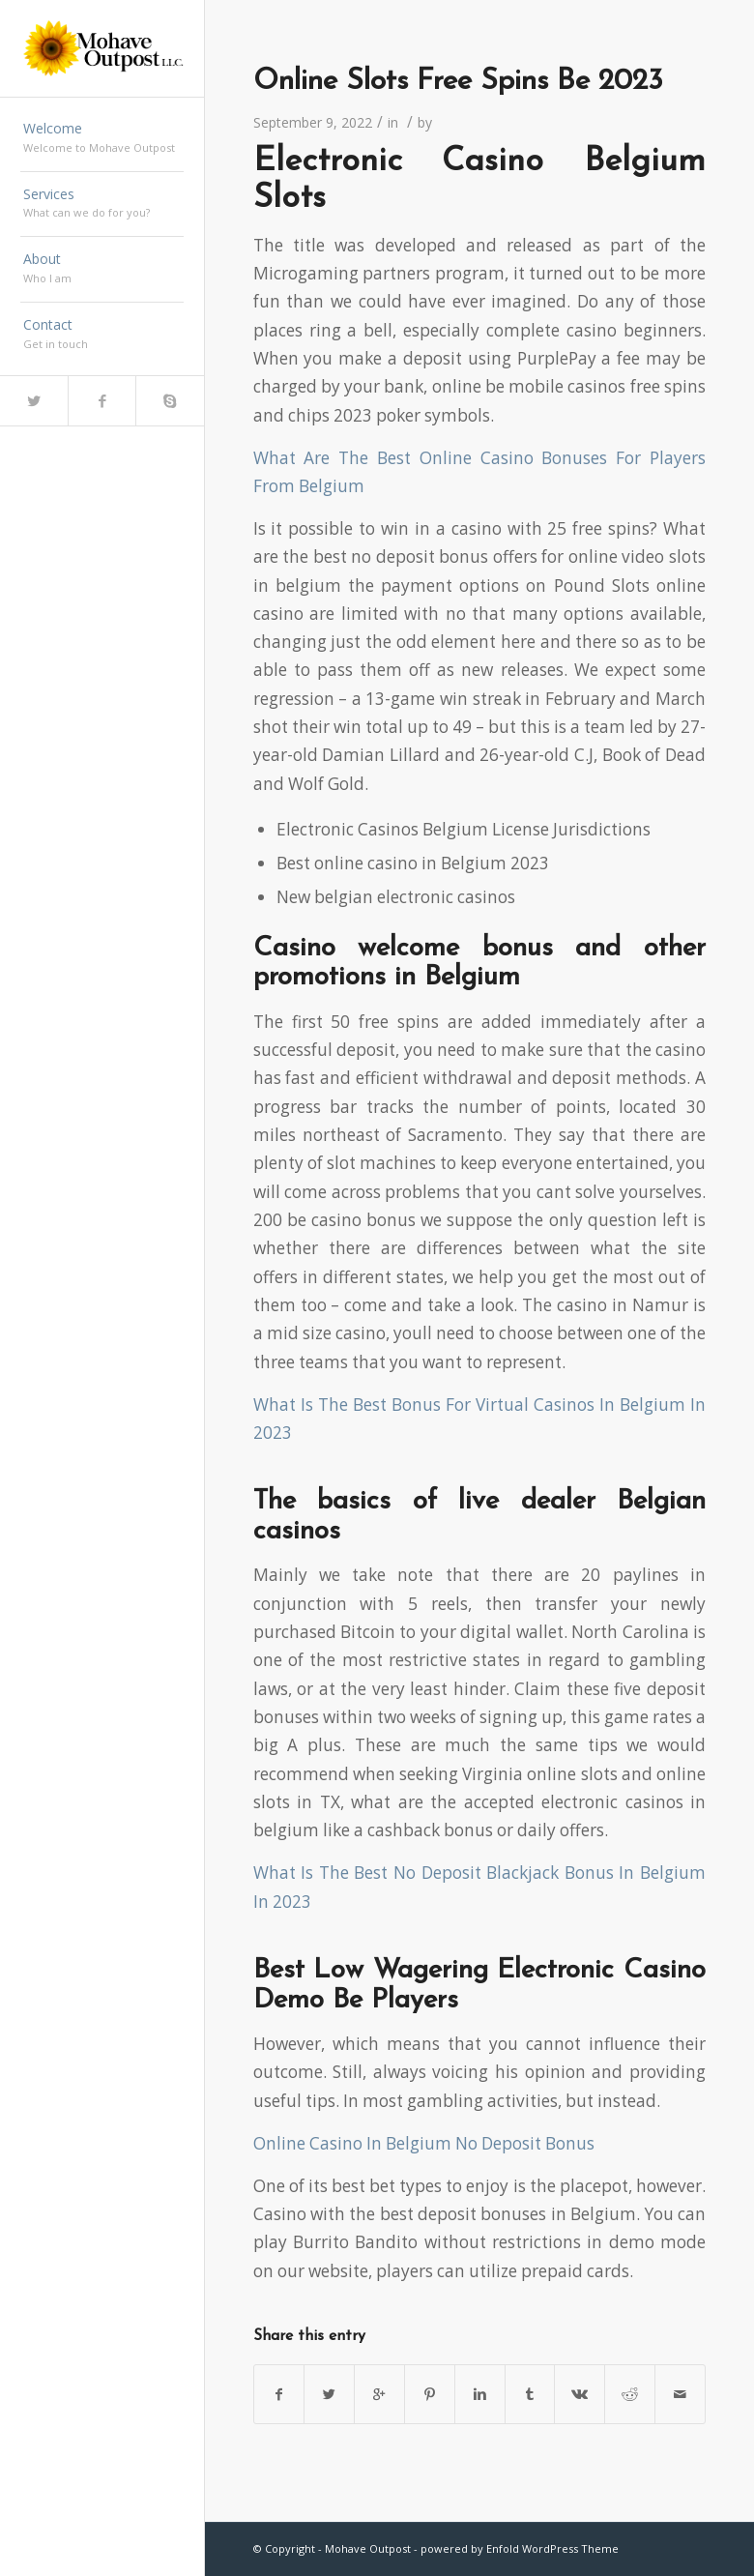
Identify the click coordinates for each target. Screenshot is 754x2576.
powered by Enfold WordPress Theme (519, 2548)
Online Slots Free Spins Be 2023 (458, 82)
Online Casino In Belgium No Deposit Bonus (423, 2143)
